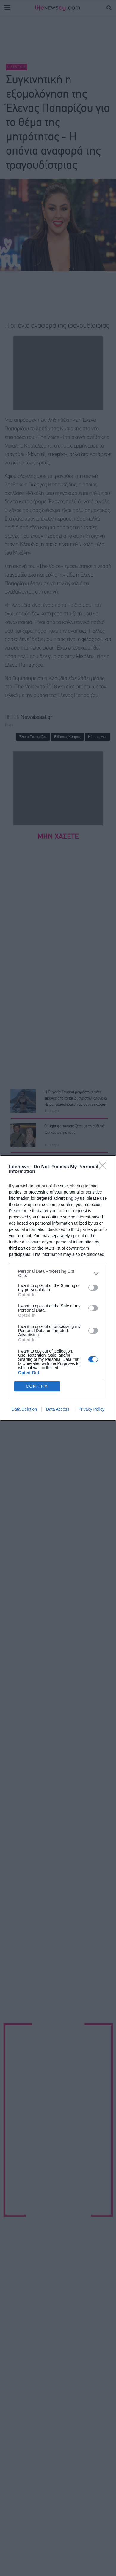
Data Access (57, 1409)
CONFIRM (37, 1386)
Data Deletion (24, 1409)
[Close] (104, 1167)
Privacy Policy (91, 1409)
